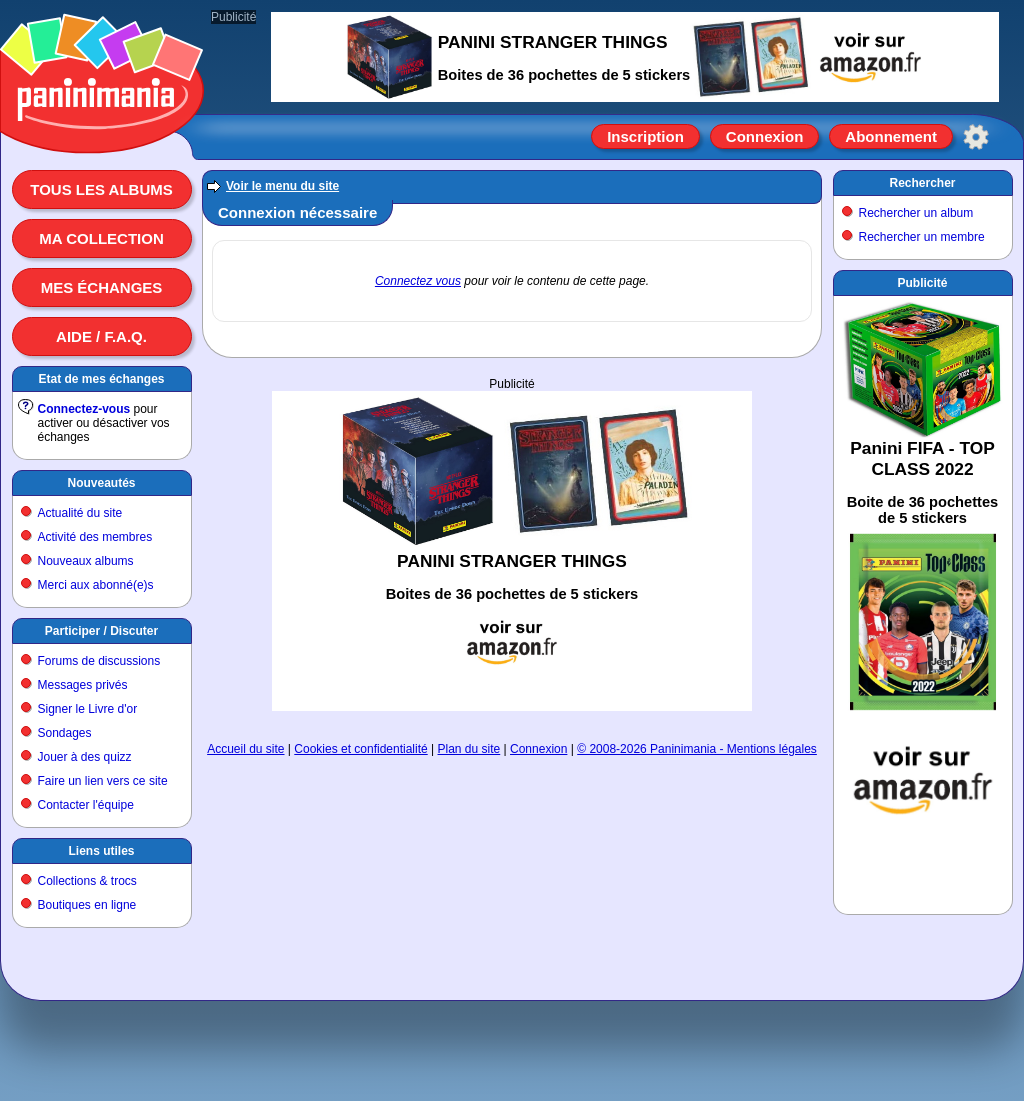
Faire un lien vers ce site (103, 781)
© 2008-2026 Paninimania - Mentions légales (697, 749)
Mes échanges (102, 287)
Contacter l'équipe (86, 805)
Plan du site (469, 749)
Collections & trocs (87, 881)
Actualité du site (80, 513)
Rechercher (922, 183)
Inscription (645, 136)
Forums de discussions (99, 661)
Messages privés (83, 685)
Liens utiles (101, 851)
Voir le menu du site (282, 186)
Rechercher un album (916, 213)
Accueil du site (245, 749)
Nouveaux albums (86, 561)
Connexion (765, 136)
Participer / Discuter (101, 631)
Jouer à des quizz (85, 757)
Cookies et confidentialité (360, 749)
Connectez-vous (84, 409)
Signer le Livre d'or (88, 709)
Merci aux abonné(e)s (96, 585)
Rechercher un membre (922, 237)
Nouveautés (101, 483)
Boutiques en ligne (87, 905)
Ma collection (101, 238)
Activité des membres (95, 537)
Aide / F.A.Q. (101, 336)
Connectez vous (418, 281)
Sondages (65, 733)
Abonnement (891, 136)
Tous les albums (101, 189)
